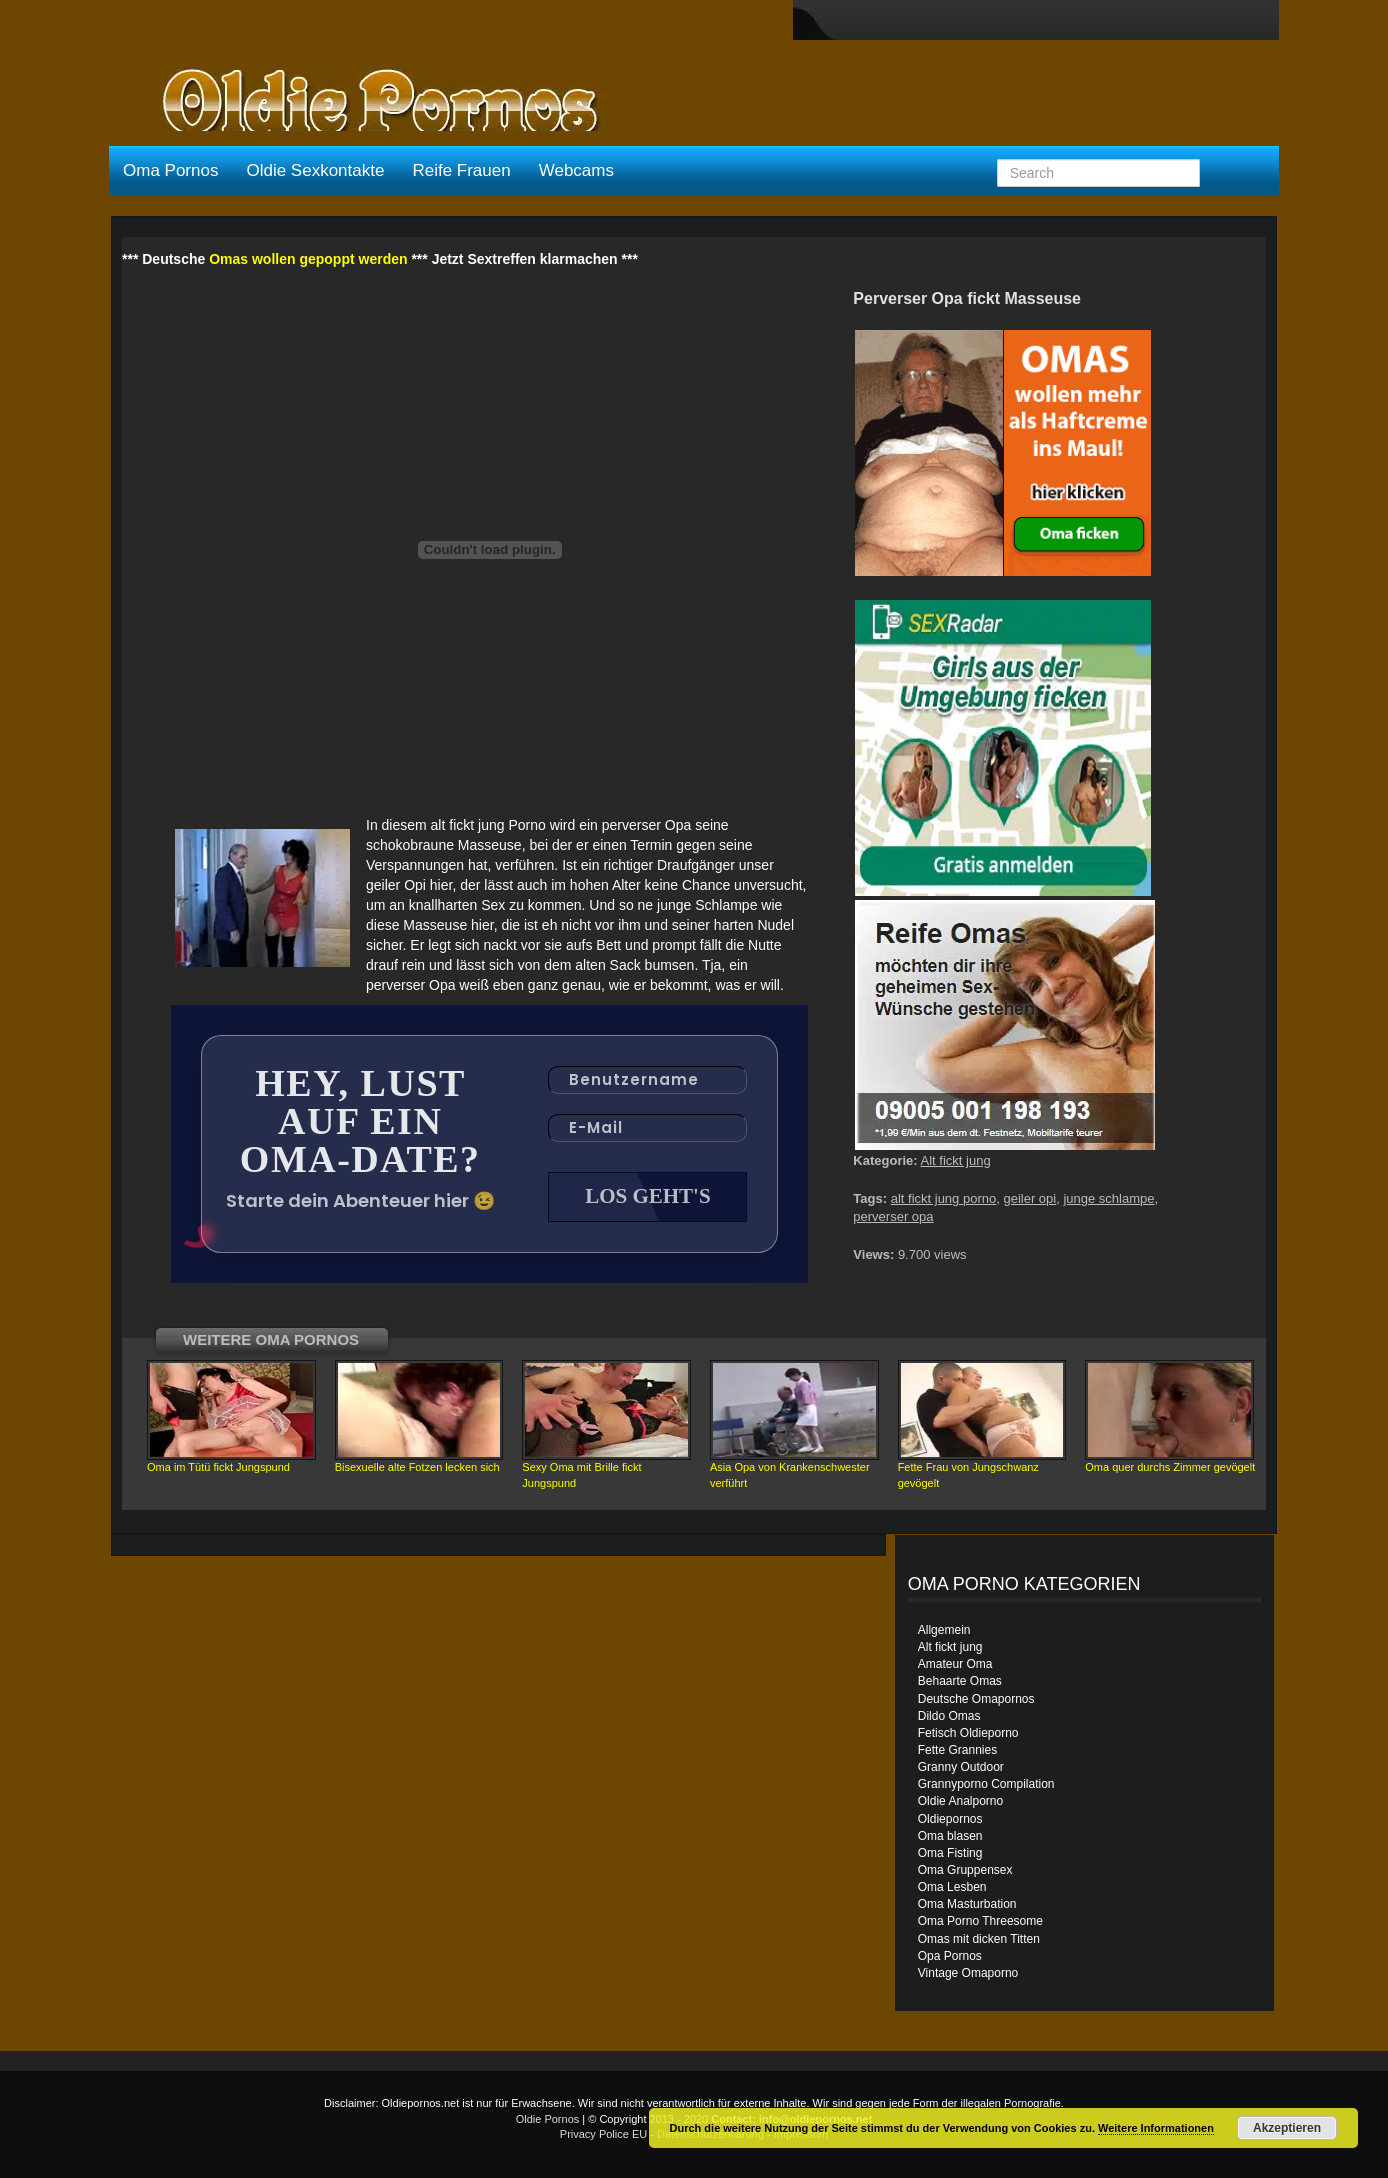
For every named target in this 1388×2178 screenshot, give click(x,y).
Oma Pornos (170, 170)
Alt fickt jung (956, 1160)
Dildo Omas (949, 1716)
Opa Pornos (950, 1956)
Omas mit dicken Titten (979, 1939)
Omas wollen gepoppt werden (308, 259)
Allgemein (944, 1630)
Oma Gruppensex (965, 1870)
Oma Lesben (952, 1887)
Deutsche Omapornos (976, 1699)
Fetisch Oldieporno (968, 1733)
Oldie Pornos (548, 2119)
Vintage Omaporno (968, 1973)
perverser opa (893, 1216)
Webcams (576, 170)
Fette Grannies (957, 1750)
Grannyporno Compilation (986, 1784)
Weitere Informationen (1156, 2128)
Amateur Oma (955, 1664)
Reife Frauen (461, 170)
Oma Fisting (950, 1853)
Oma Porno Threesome (980, 1921)
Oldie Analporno (960, 1801)
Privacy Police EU (603, 2134)
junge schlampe (1108, 1198)
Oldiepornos (950, 1819)
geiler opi (1029, 1198)
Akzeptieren (1287, 2128)
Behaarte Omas (960, 1681)
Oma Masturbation (967, 1904)
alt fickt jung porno (944, 1198)
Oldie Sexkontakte (315, 170)
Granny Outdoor (961, 1767)
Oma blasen (950, 1836)
